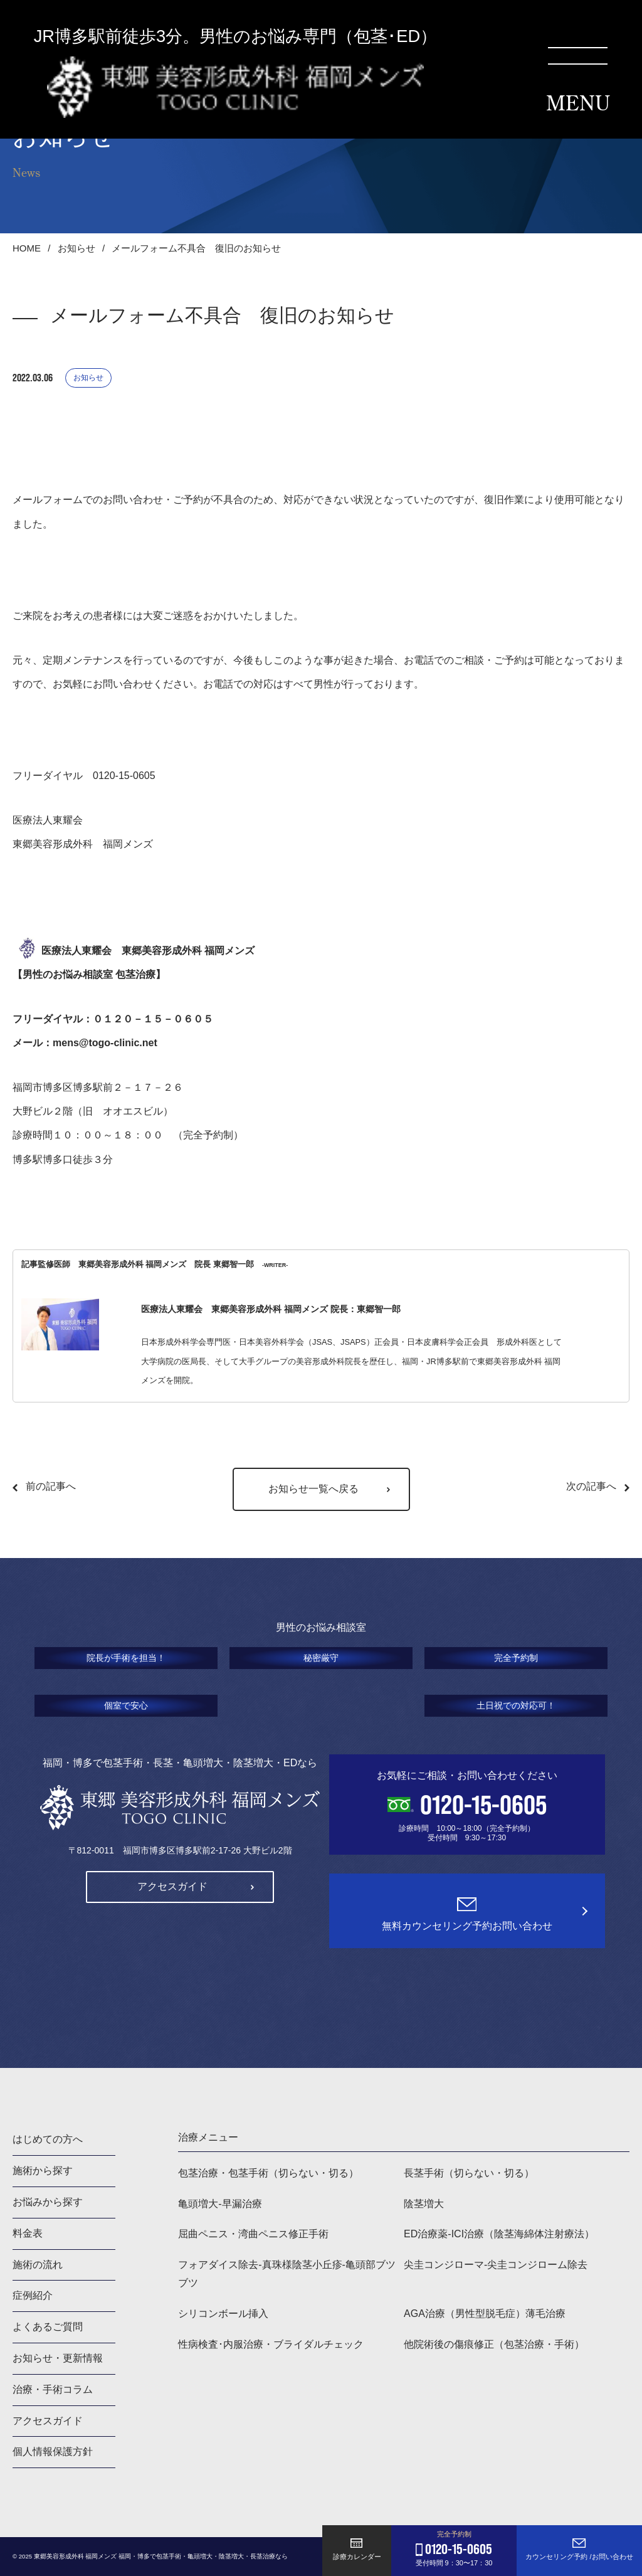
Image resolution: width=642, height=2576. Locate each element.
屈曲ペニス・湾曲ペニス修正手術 (253, 2234)
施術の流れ (38, 2264)
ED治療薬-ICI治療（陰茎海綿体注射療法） (499, 2234)
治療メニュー (208, 2137)
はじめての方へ (48, 2139)
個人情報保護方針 (53, 2451)
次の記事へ (591, 1486)
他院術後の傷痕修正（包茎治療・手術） (494, 2344)
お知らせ (88, 377)
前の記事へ (51, 1486)
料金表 (28, 2233)
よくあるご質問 (48, 2326)
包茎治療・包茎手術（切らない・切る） (268, 2173)
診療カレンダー (357, 2549)
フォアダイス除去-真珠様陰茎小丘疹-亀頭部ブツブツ (287, 2273)
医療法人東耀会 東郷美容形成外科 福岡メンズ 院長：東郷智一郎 (271, 1309)
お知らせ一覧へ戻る (313, 1488)
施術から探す (43, 2170)
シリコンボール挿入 (223, 2313)
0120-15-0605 (483, 1804)
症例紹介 (33, 2295)
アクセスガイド (172, 1886)
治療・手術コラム (53, 2389)
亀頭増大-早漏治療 (219, 2203)
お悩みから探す (48, 2202)
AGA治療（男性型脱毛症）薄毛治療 (485, 2313)
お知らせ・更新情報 (58, 2358)
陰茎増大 (424, 2203)
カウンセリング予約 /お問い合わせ (579, 2549)
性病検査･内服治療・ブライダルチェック (271, 2344)
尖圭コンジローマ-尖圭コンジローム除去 (495, 2264)
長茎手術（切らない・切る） (469, 2173)
